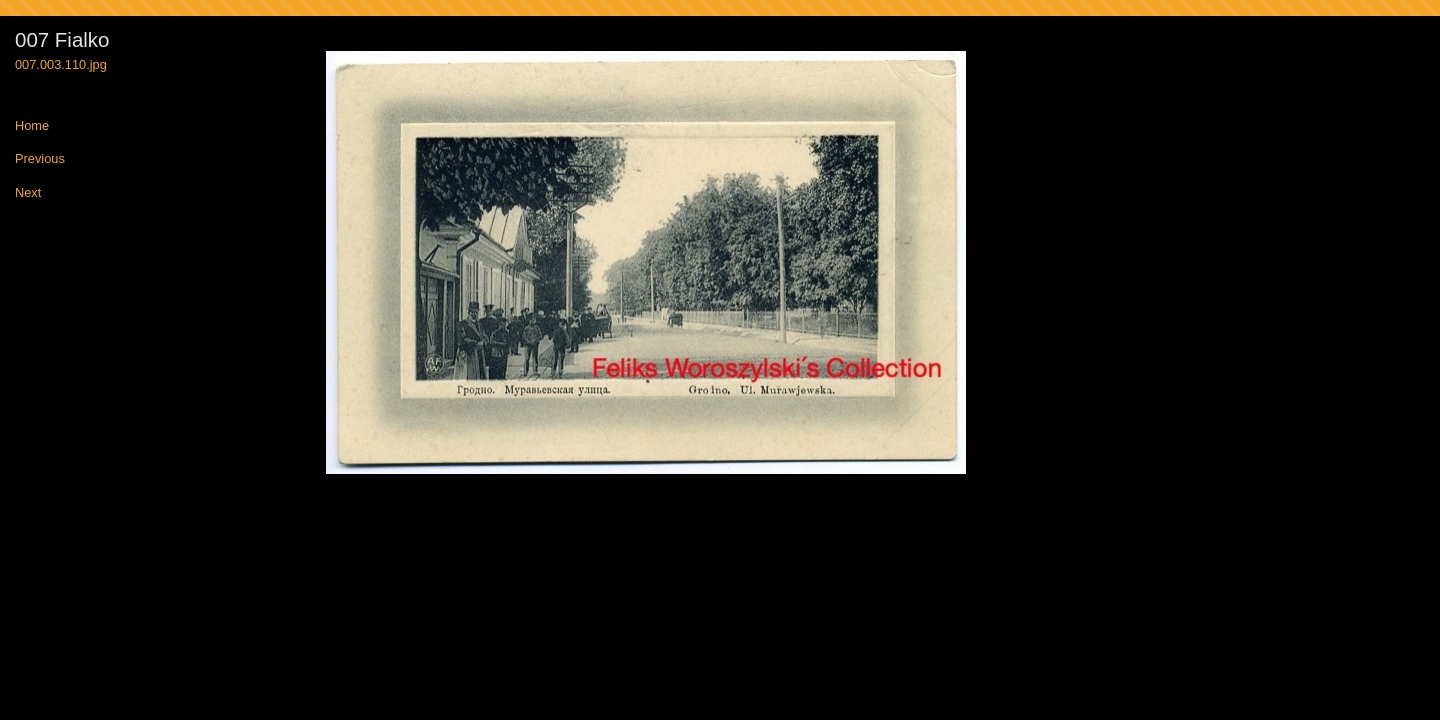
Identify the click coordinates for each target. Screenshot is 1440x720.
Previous (40, 159)
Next (28, 193)
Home (32, 126)
